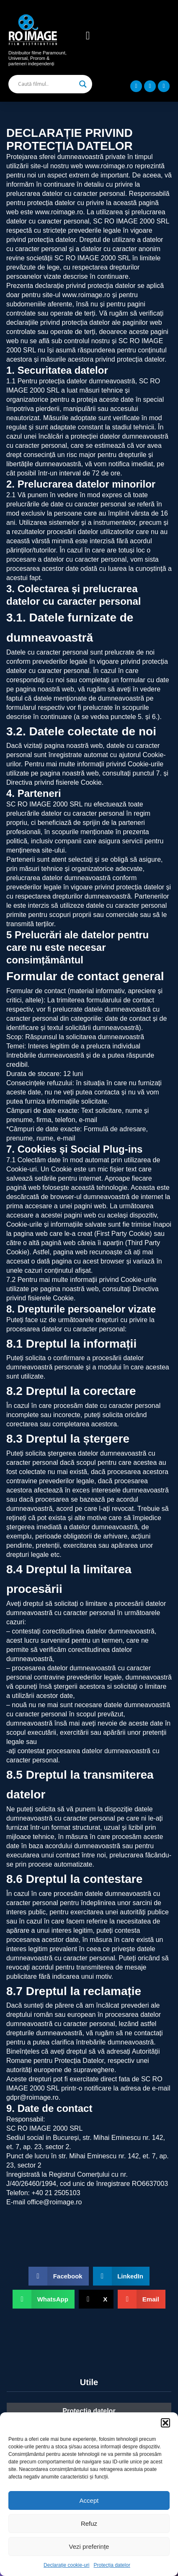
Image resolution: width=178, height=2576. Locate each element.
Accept (89, 2500)
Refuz (89, 2523)
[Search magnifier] (83, 84)
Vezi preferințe (89, 2546)
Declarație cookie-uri (66, 2565)
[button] (165, 2423)
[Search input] (46, 84)
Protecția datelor (112, 2565)
